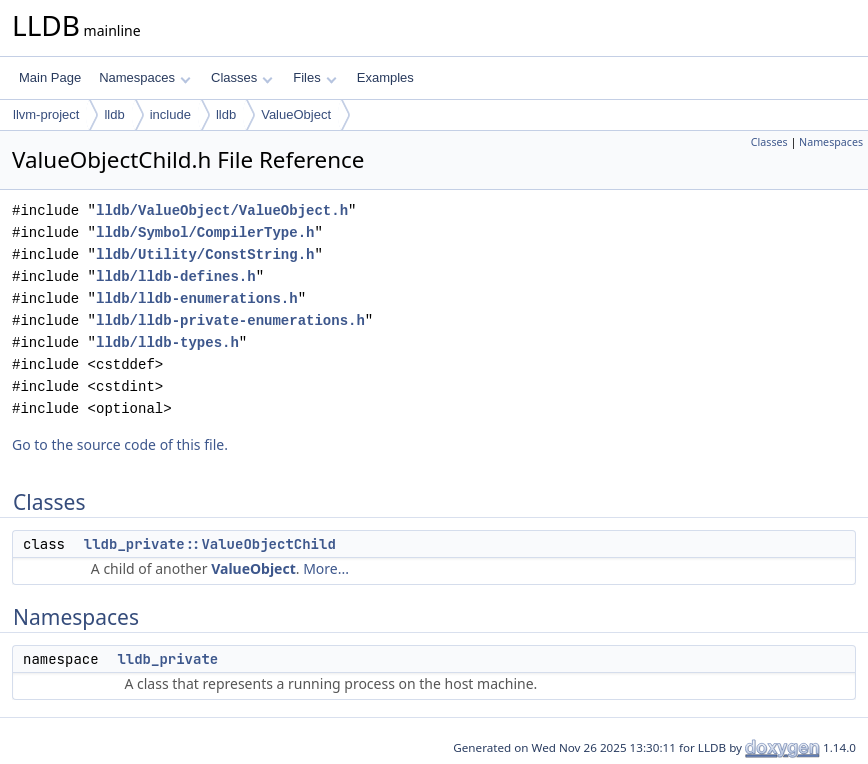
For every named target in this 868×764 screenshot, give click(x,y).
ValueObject (296, 114)
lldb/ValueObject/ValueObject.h (222, 210)
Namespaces (144, 77)
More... (326, 568)
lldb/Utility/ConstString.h (205, 254)
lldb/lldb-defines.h (176, 276)
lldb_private (167, 659)
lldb (114, 114)
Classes (242, 77)
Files (314, 77)
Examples (385, 77)
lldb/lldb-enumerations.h (197, 298)
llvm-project (46, 114)
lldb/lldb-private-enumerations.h (230, 320)
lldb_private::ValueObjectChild (210, 544)
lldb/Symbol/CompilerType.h (205, 232)
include (170, 114)
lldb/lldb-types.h (167, 342)
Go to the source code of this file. (120, 444)
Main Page (50, 77)
